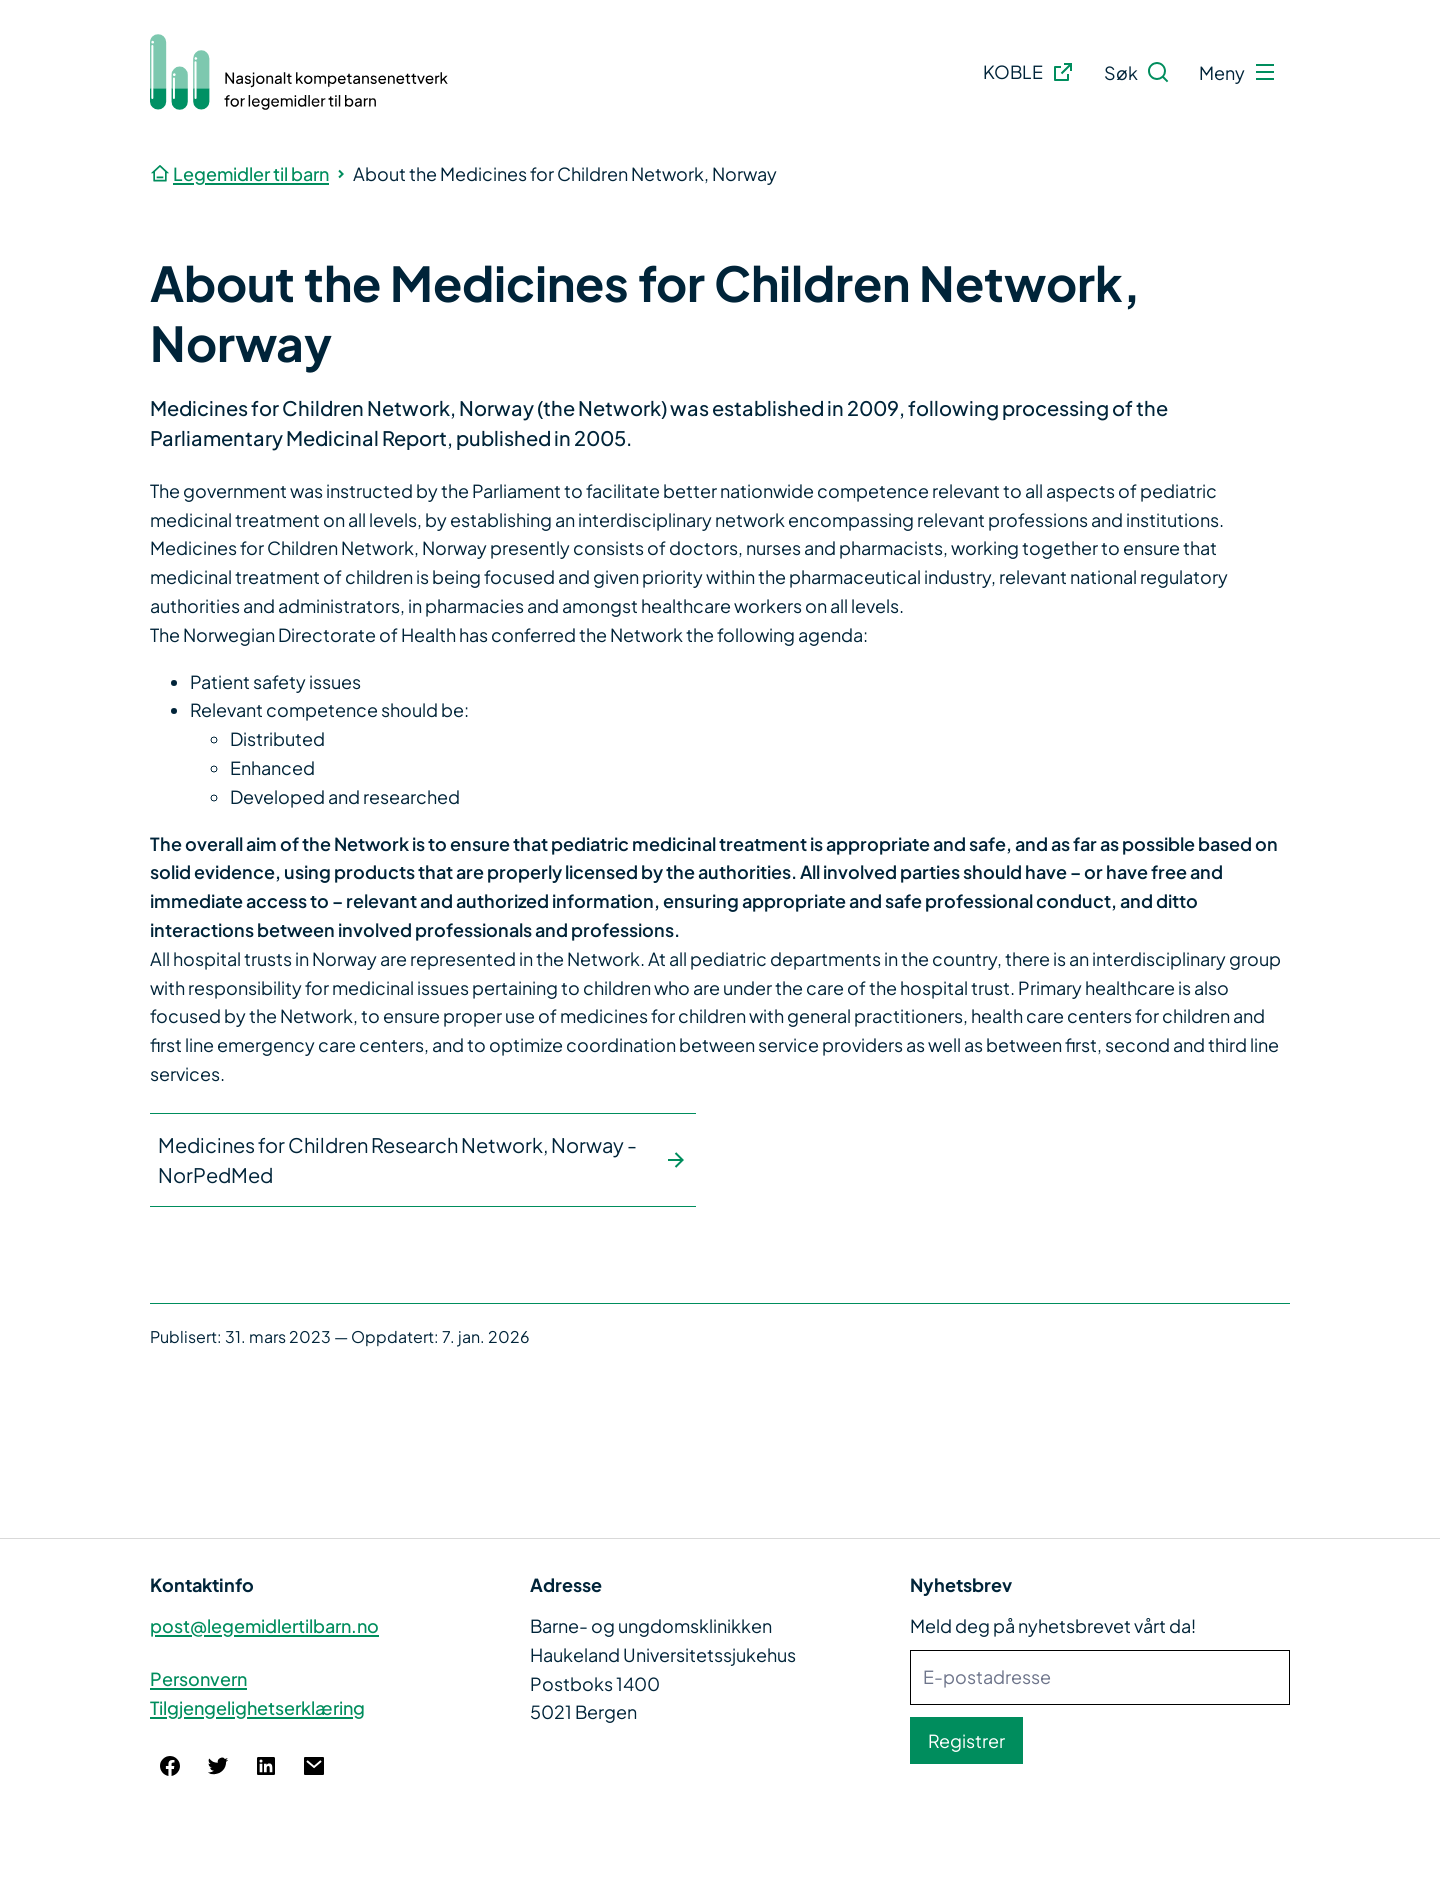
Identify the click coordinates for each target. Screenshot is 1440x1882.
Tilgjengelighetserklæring (257, 1707)
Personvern (198, 1678)
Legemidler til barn (251, 173)
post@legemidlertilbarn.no (264, 1625)
